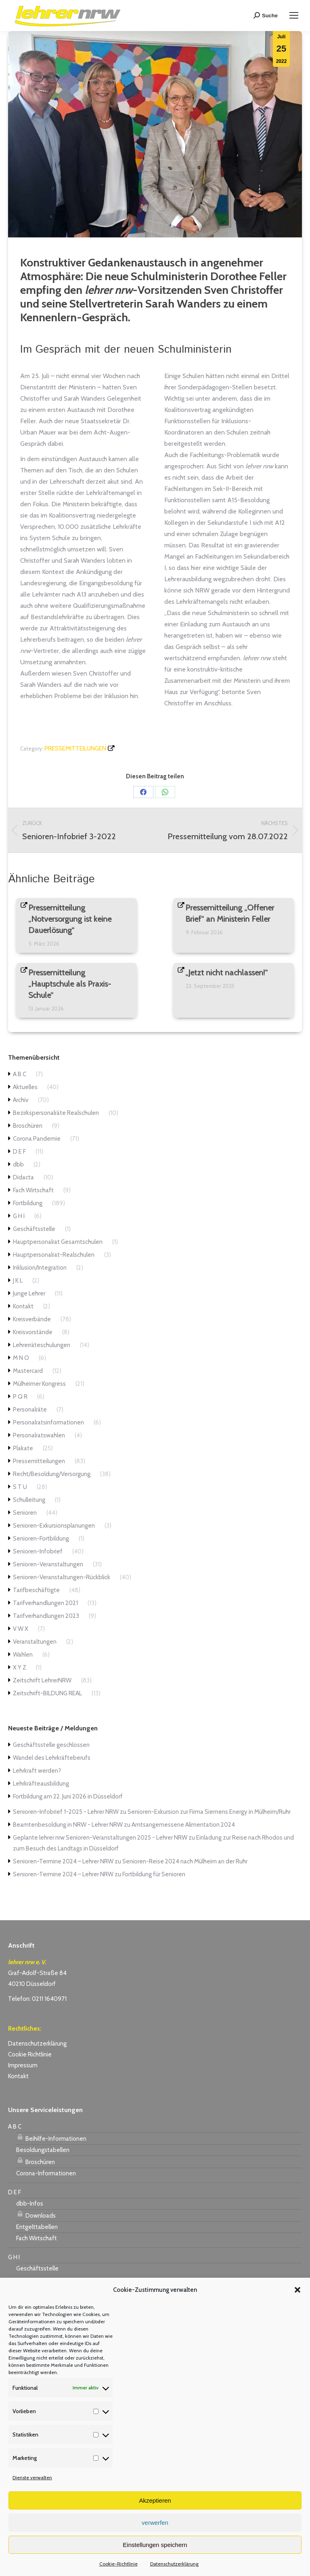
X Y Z (19, 1667)
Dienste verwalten (32, 2477)
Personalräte (30, 1409)
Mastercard (28, 1370)
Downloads (36, 2214)
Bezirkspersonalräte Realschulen (56, 1112)
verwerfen (155, 2522)
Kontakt (23, 1306)
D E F (19, 1151)
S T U (20, 1487)
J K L (18, 1280)
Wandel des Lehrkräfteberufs (51, 1757)
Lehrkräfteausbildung (41, 1783)
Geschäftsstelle (34, 1229)
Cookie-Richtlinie (118, 2564)
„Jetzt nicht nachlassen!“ (227, 972)
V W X (20, 1628)
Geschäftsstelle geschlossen (51, 1745)
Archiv (20, 1100)
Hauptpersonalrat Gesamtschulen (58, 1241)
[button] (297, 2290)
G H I (19, 1216)
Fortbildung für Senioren (153, 1874)
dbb (18, 1164)
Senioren (25, 1512)
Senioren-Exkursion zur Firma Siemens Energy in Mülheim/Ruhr (209, 1811)
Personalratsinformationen (48, 1422)
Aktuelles (25, 1087)
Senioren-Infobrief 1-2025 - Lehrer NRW (66, 1811)
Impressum (23, 2065)
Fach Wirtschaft (33, 1190)
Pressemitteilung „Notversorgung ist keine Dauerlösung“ (70, 919)
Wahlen (23, 1654)
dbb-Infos (29, 2203)
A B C (19, 1074)
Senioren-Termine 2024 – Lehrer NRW (63, 1861)
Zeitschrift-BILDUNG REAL (47, 1693)
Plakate (23, 1448)
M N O (21, 1358)
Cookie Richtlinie (30, 2054)
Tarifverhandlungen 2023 (46, 1616)
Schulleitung (29, 1499)
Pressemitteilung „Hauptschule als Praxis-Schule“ (70, 984)
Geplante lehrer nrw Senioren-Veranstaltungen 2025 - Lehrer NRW (100, 1837)
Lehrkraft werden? (37, 1770)
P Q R (20, 1396)
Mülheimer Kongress (39, 1383)
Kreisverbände (32, 1319)
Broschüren (27, 1125)
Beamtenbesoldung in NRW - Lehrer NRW (68, 1824)
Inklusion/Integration (40, 1267)
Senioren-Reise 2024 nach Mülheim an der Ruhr (184, 1861)
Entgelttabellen (37, 2227)
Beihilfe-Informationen (51, 2137)
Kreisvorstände (32, 1332)
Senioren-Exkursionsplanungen (54, 1525)
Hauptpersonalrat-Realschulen (53, 1254)
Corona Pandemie (37, 1138)
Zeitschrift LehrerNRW (42, 1680)
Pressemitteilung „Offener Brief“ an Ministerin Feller (230, 913)
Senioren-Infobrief (38, 1551)
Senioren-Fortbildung (41, 1538)
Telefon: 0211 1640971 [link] (37, 1998)
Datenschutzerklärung (174, 2564)
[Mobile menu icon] (294, 15)
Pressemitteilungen (75, 748)
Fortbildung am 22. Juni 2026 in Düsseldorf (68, 1796)
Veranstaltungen (35, 1641)
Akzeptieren (155, 2500)
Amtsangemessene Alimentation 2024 (183, 1824)
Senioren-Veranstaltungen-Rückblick (61, 1577)
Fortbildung (27, 1203)
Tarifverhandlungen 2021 (45, 1603)
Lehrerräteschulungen (41, 1345)
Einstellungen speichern (155, 2544)
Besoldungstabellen (42, 2150)
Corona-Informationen (46, 2173)
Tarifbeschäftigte (36, 1590)
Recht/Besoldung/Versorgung (51, 1474)
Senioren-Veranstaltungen (48, 1564)
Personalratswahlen (39, 1435)
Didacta (23, 1177)
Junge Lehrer (29, 1293)
